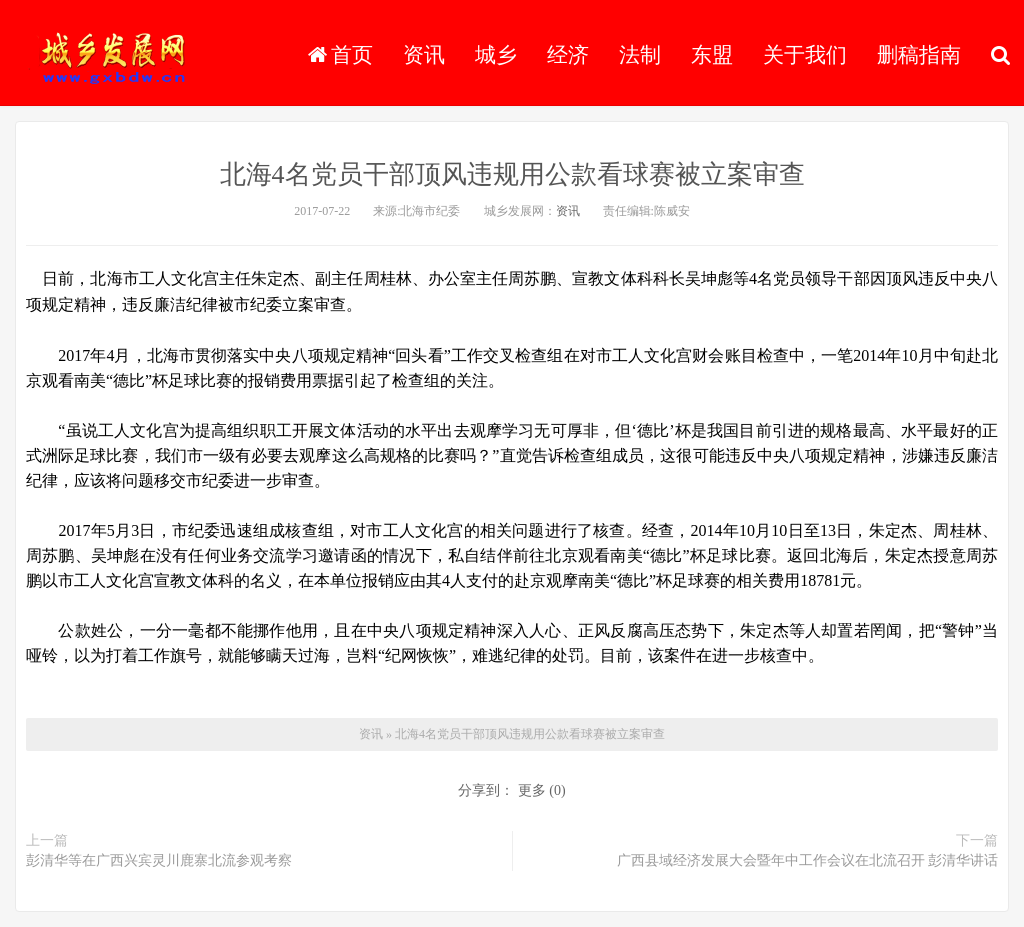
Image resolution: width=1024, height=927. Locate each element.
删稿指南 (919, 55)
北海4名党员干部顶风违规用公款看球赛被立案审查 (512, 174)
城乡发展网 (114, 55)
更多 (532, 790)
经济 (568, 55)
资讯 (424, 55)
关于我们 (805, 55)
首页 (340, 55)
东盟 (712, 55)
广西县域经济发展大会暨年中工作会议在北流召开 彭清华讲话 (808, 860)
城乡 (496, 55)
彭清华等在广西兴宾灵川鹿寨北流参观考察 (159, 860)
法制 (640, 55)
